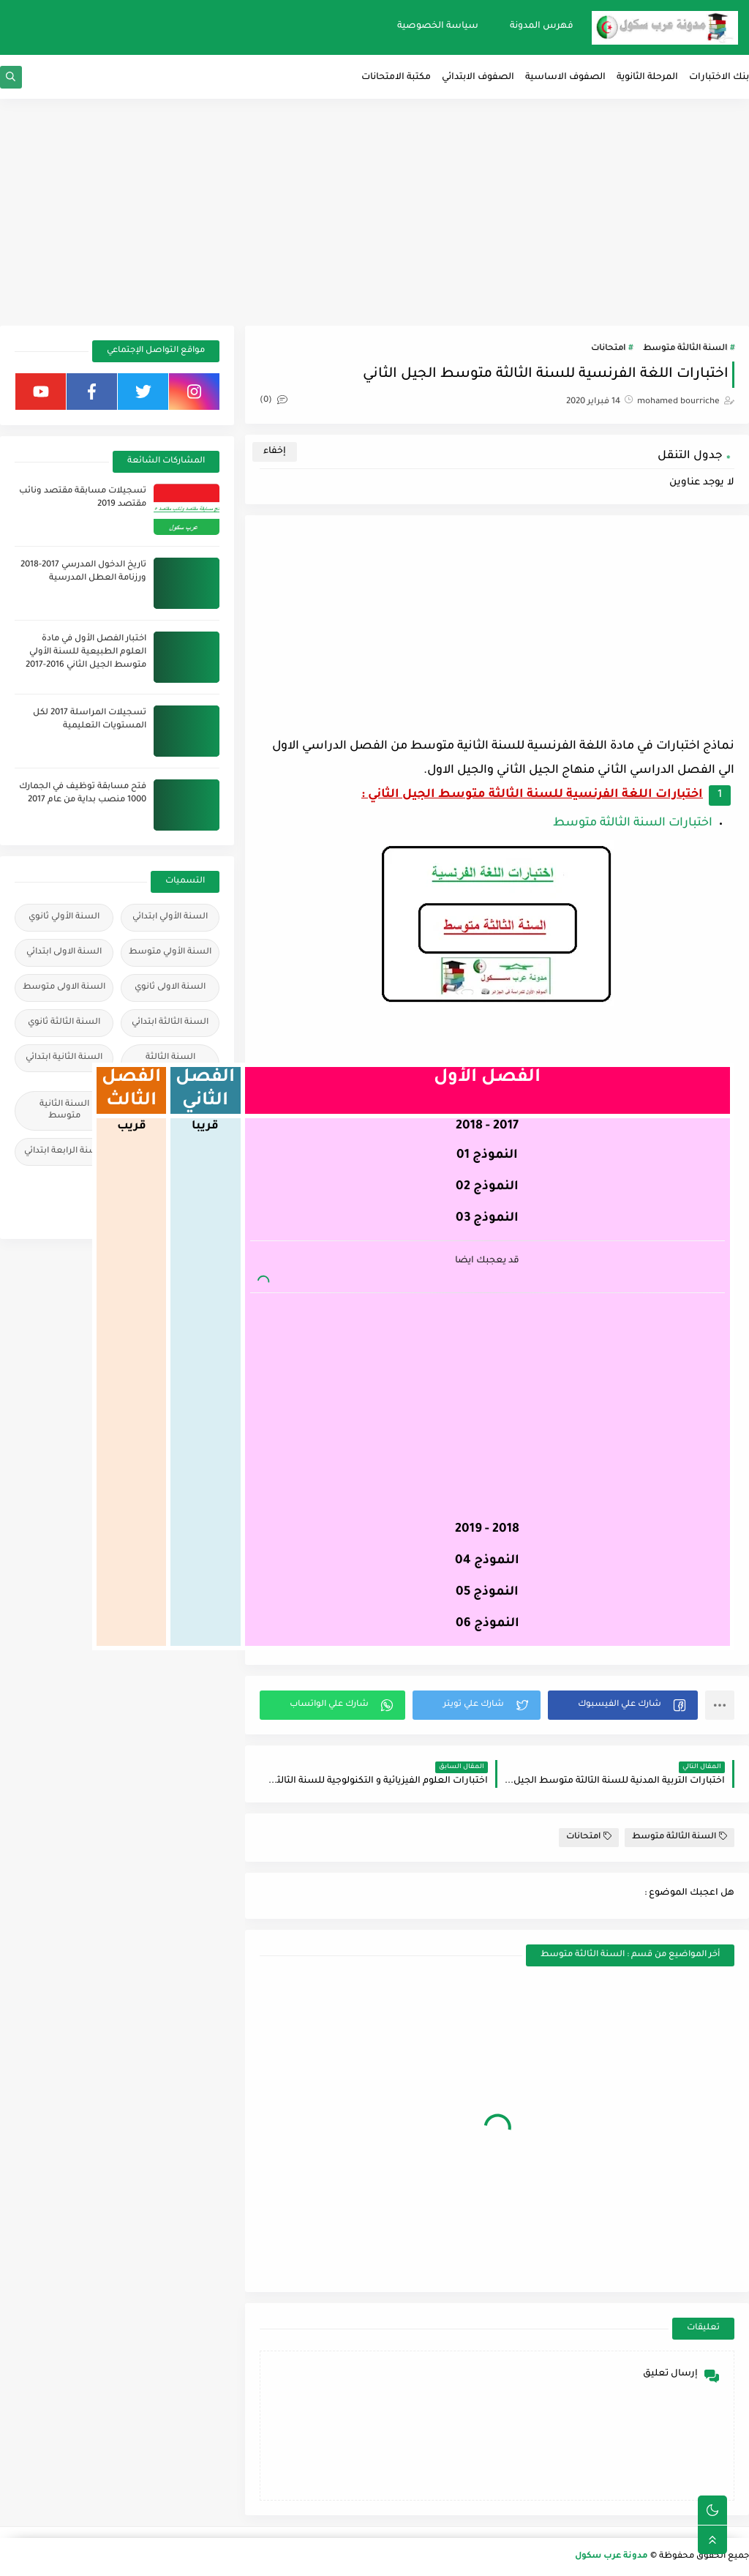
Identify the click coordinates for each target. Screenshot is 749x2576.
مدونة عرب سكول (611, 2556)
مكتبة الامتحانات (396, 77)
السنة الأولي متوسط (170, 952)
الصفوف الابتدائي (478, 77)
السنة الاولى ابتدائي (64, 952)
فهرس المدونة (541, 26)
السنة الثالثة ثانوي (64, 1022)
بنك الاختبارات (719, 77)
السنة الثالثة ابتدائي (170, 1022)
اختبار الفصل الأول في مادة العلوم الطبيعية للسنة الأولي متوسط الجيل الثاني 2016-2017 (86, 652)
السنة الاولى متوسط (64, 987)
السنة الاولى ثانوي (170, 987)
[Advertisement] (374, 212)
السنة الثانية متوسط (64, 1110)
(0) (273, 400)
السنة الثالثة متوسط (685, 348)
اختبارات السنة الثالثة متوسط (632, 823)
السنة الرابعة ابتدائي (64, 1151)
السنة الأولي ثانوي (64, 917)
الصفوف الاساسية (565, 77)
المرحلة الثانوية (647, 77)
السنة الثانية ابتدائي (64, 1058)
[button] (623, 1705)
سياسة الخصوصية (437, 26)
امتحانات (608, 348)
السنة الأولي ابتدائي (170, 917)
